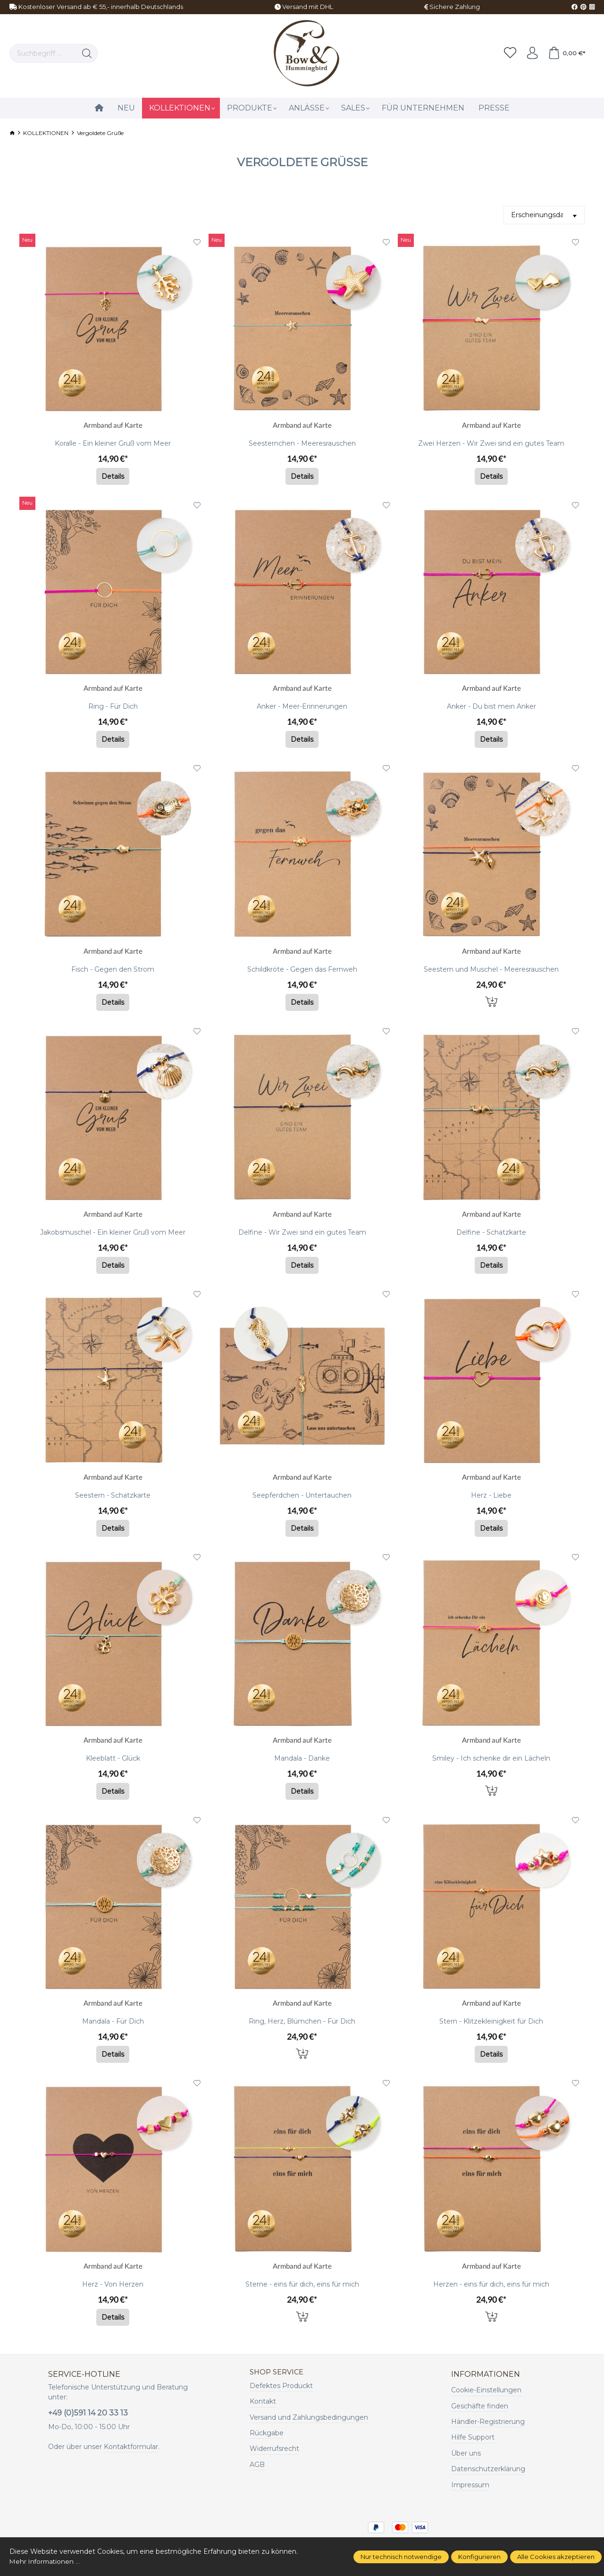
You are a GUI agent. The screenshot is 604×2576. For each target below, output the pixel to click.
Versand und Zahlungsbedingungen (309, 2418)
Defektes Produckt (281, 2386)
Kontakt (263, 2402)
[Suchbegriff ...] (43, 53)
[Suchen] (87, 53)
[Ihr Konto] (529, 53)
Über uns (466, 2453)
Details (112, 476)
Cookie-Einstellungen (486, 2390)
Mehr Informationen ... (46, 2561)
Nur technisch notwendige (401, 2556)
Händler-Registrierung (488, 2421)
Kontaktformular (131, 2446)
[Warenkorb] (565, 53)
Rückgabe (267, 2433)
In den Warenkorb (491, 1001)
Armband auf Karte (113, 425)
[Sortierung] (544, 215)
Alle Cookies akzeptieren (556, 2556)
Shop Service (279, 2372)
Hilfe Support (473, 2437)
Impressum (470, 2485)
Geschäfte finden (479, 2406)
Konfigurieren (479, 2556)
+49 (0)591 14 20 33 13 (88, 2412)
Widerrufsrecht (274, 2449)
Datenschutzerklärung (488, 2469)
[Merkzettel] (506, 53)
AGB (257, 2465)
